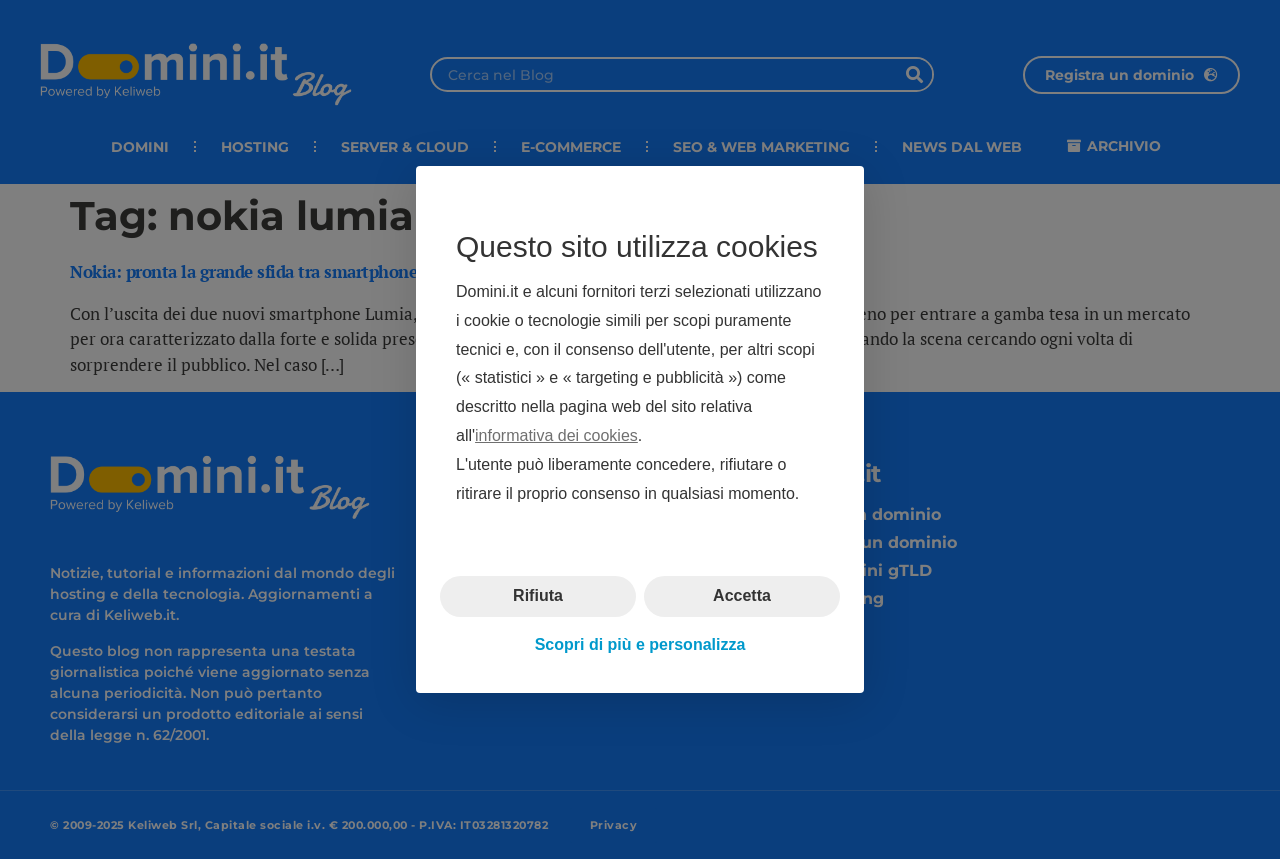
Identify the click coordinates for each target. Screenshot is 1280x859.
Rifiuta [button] (538, 595)
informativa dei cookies (556, 435)
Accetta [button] (742, 595)
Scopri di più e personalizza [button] (640, 644)
